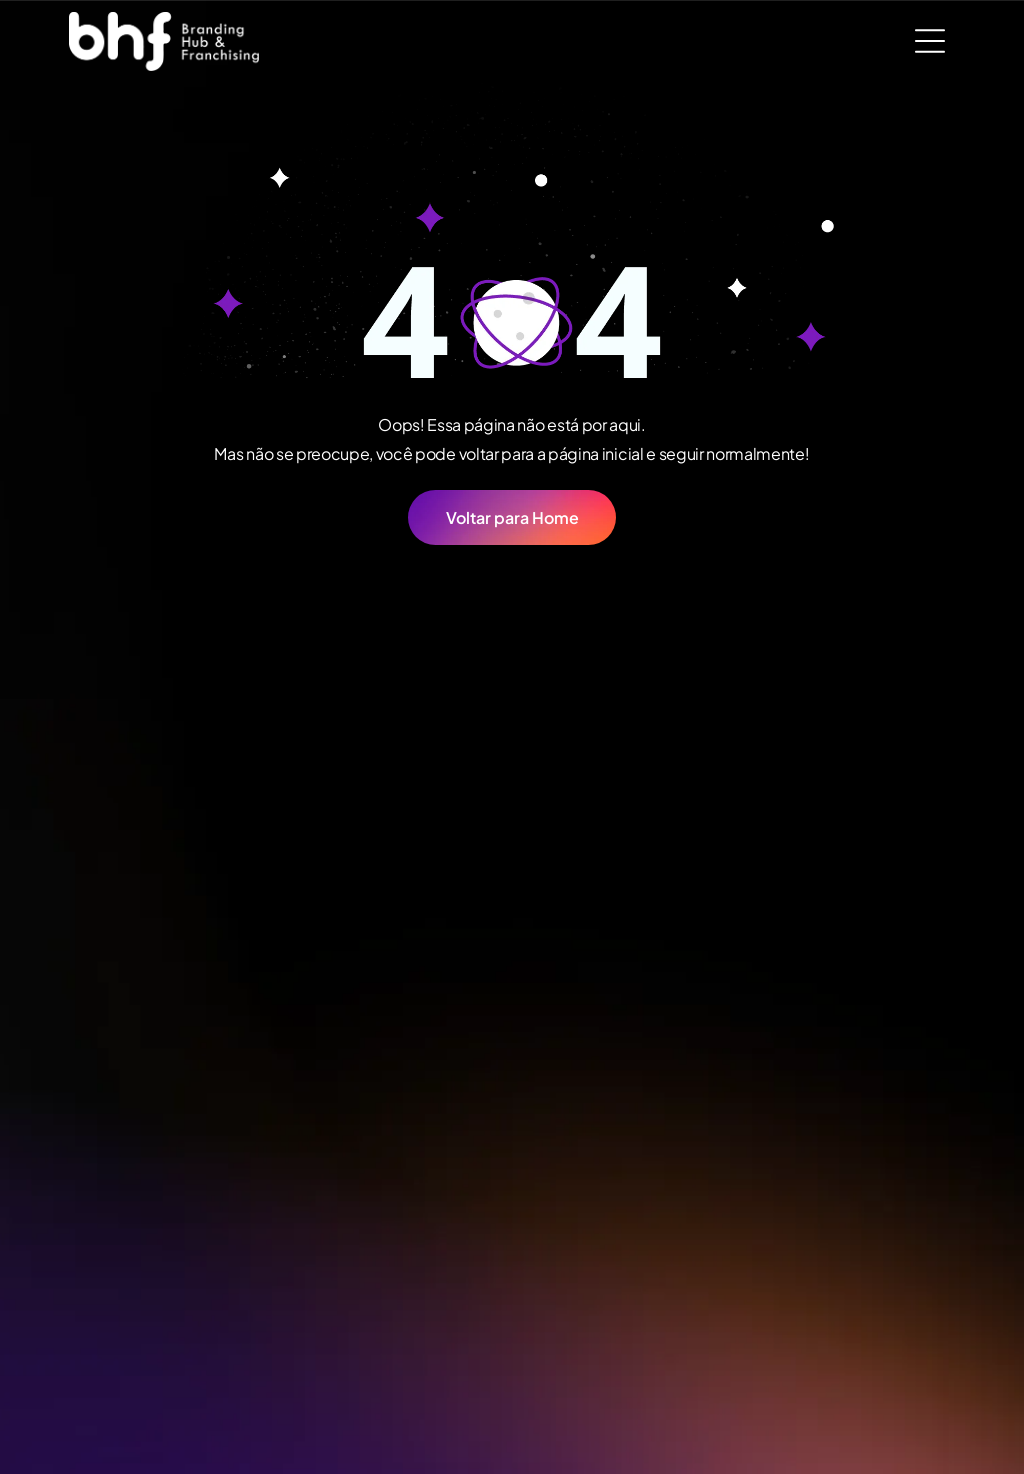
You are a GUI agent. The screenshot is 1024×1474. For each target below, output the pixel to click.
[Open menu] (930, 41)
